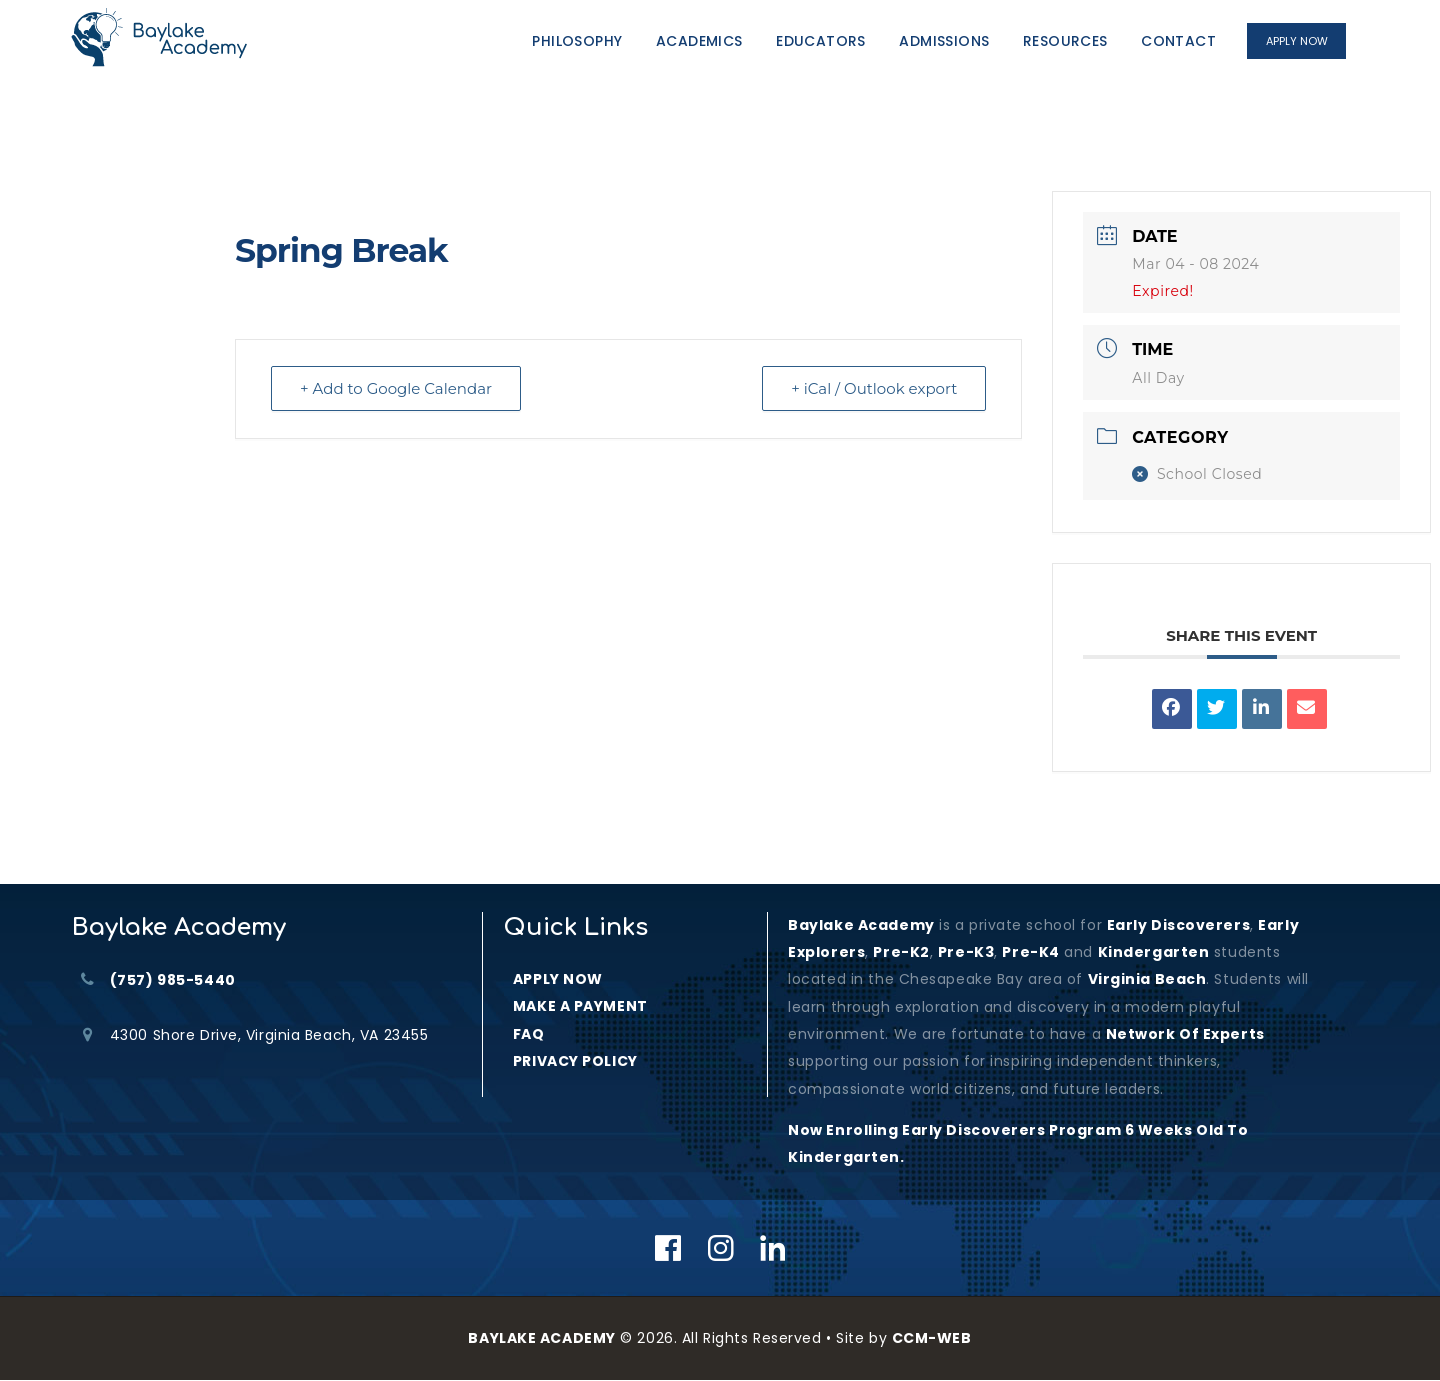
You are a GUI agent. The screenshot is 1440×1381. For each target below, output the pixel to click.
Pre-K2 (901, 952)
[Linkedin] (773, 1248)
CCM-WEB (932, 1338)
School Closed (1197, 474)
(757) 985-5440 (173, 980)
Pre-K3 (966, 952)
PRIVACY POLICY (575, 1061)
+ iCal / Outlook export (874, 388)
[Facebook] (668, 1248)
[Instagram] (721, 1248)
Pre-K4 (1030, 952)
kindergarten (1154, 952)
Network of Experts (1185, 1034)
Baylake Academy (861, 925)
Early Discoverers (1179, 925)
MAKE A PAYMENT (580, 1006)
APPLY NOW (558, 979)
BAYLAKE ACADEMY (541, 1338)
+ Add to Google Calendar (396, 388)
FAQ (529, 1034)
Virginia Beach (1147, 979)
